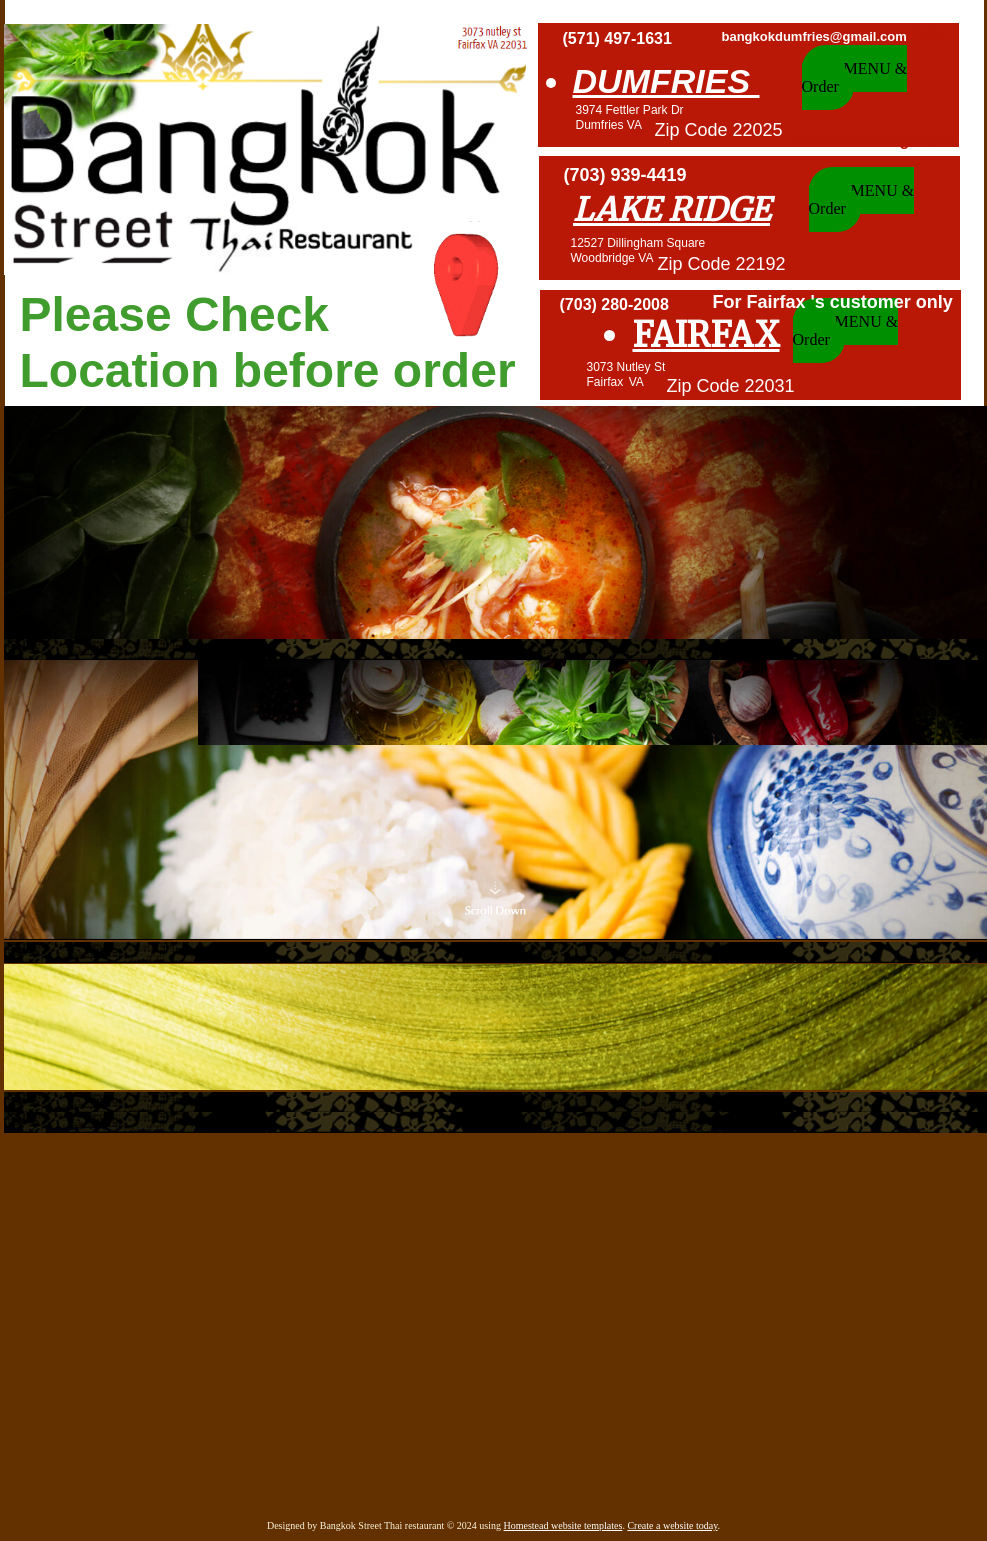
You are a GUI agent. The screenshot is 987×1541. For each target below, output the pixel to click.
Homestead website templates (563, 1525)
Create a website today (672, 1525)
